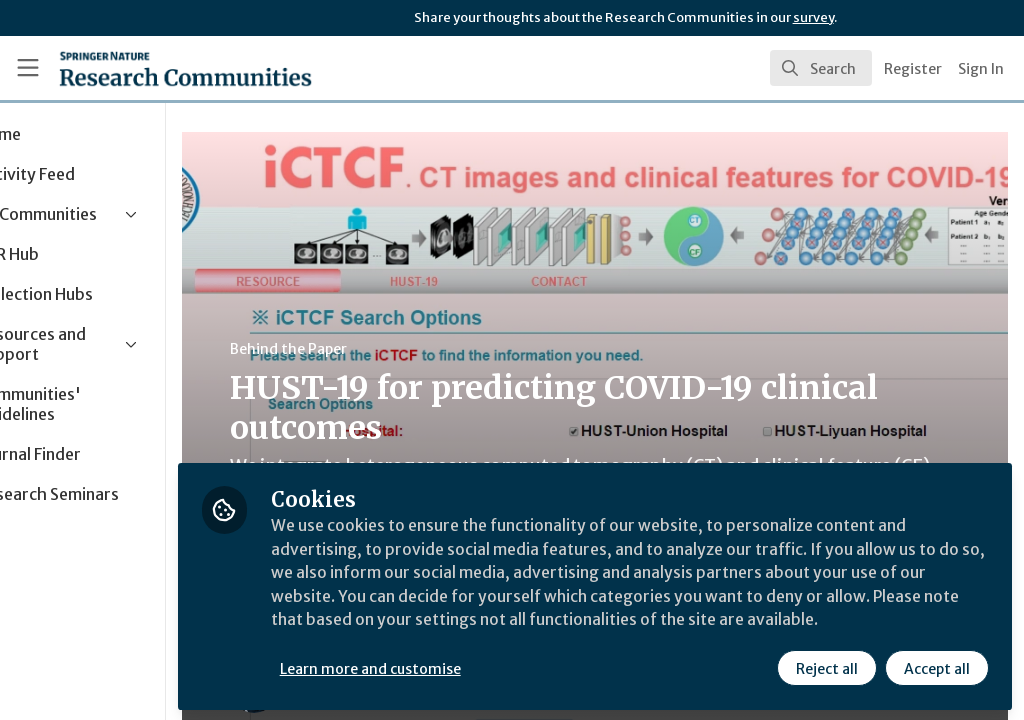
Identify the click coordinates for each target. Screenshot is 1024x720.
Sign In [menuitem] (981, 69)
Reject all (826, 667)
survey (813, 17)
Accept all (936, 667)
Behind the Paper (378, 349)
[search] (821, 68)
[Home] (150, 68)
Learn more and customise (460, 667)
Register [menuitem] (913, 69)
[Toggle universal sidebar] (28, 68)
